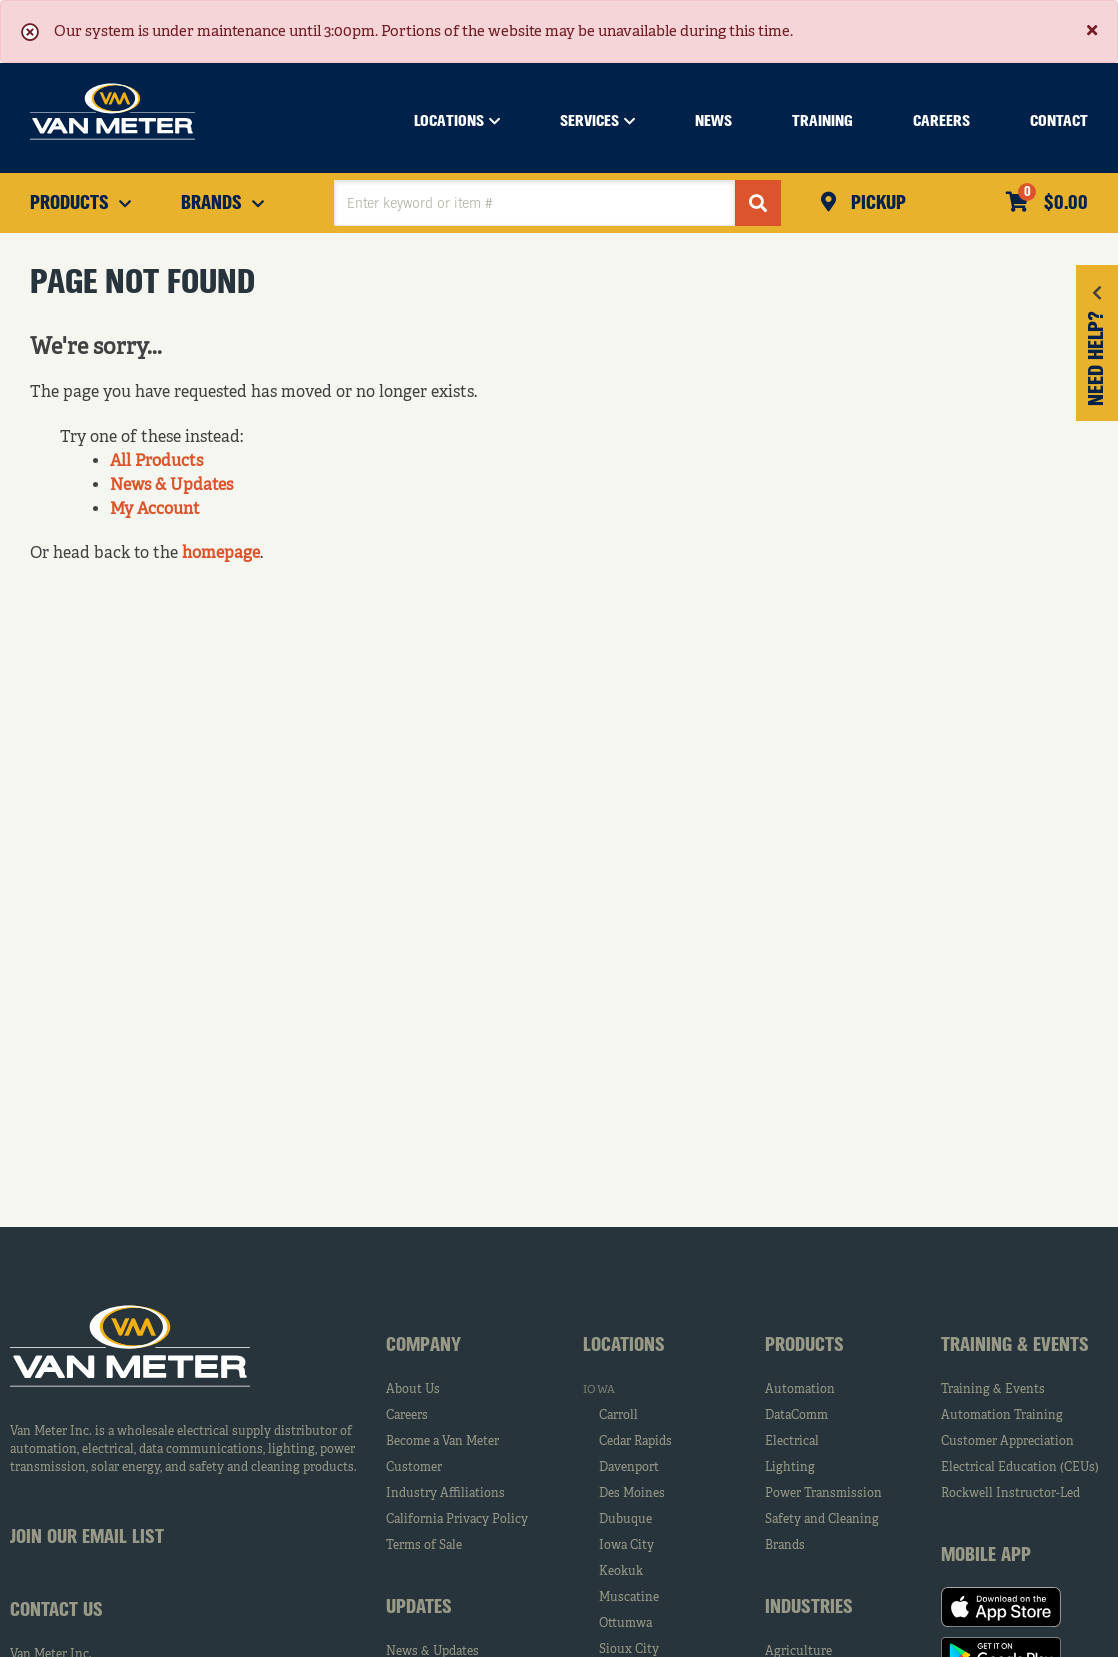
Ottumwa (625, 1624)
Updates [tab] (419, 1608)
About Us (413, 1390)
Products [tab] (804, 1346)
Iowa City (626, 1546)
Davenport (629, 1468)
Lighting (790, 1468)
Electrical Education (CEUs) (1020, 1468)
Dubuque (625, 1520)
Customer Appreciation (1007, 1442)
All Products (156, 462)
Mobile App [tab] (986, 1556)
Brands (785, 1546)
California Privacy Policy (457, 1520)
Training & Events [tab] (1015, 1346)
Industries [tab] (809, 1608)
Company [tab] (423, 1346)
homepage (221, 554)
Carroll (618, 1416)
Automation (800, 1390)
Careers (407, 1416)
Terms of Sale (424, 1546)
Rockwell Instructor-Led (1010, 1494)
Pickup (876, 204)
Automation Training (1002, 1416)
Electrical (792, 1442)
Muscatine (629, 1598)
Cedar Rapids (635, 1442)
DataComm (796, 1416)
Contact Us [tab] (56, 1611)
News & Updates (171, 486)
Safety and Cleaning (822, 1520)
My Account (155, 510)
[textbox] (534, 203)
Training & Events (993, 1390)
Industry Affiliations (445, 1494)
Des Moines (632, 1494)
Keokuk (621, 1572)
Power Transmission (823, 1494)
